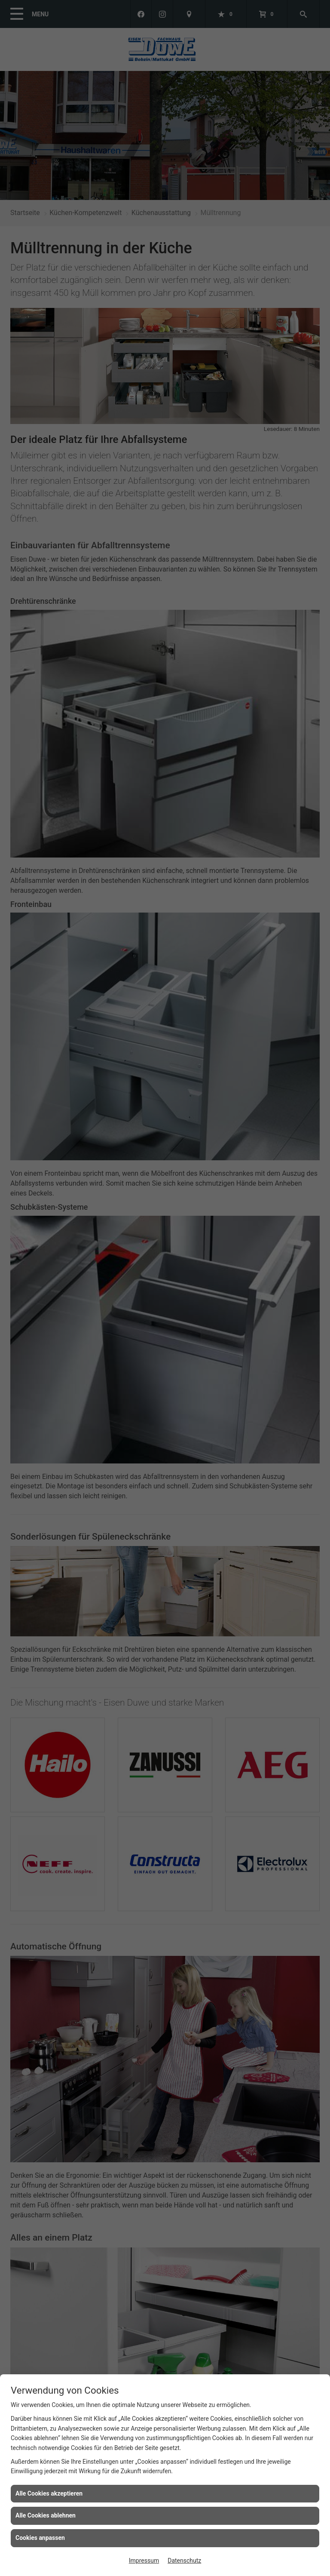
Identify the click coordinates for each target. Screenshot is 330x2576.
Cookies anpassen (40, 2537)
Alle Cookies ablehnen (45, 2515)
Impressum (144, 2560)
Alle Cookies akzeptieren (48, 2493)
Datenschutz (184, 2560)
